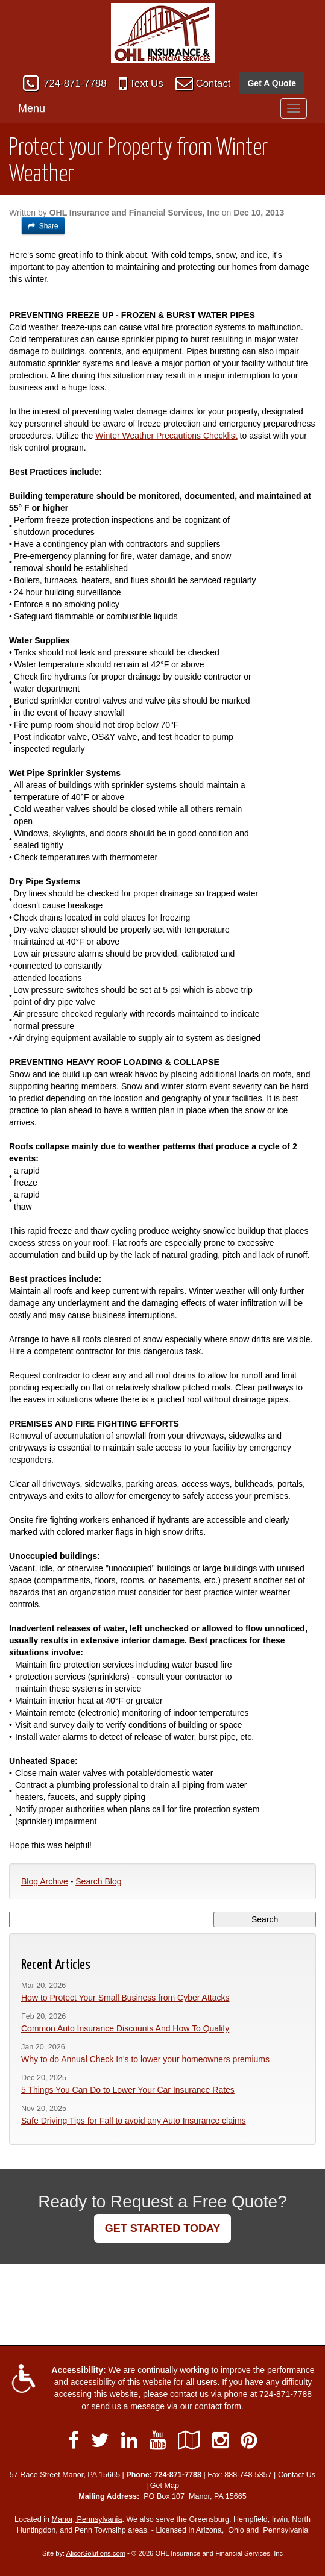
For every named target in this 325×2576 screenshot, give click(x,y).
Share (43, 226)
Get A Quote (271, 83)
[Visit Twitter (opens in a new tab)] (100, 2440)
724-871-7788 (75, 83)
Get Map (164, 2485)
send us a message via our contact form (166, 2406)
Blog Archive (44, 1881)
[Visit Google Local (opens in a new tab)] (189, 2440)
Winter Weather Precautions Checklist (166, 435)
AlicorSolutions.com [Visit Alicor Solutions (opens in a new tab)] (95, 2553)
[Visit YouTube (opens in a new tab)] (158, 2440)
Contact (213, 83)
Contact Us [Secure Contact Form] (296, 2475)
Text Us (146, 83)
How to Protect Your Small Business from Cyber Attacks (125, 1997)
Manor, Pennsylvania (87, 2519)
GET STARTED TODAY (163, 2228)
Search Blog (98, 1881)
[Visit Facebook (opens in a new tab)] (73, 2440)
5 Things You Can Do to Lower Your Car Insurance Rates (128, 2090)
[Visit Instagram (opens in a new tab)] (220, 2440)
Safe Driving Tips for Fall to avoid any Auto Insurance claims (133, 2120)
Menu (31, 108)
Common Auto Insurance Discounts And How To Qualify (125, 2028)
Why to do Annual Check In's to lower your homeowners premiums (145, 2059)
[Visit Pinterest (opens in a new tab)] (249, 2440)
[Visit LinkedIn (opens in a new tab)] (129, 2440)
